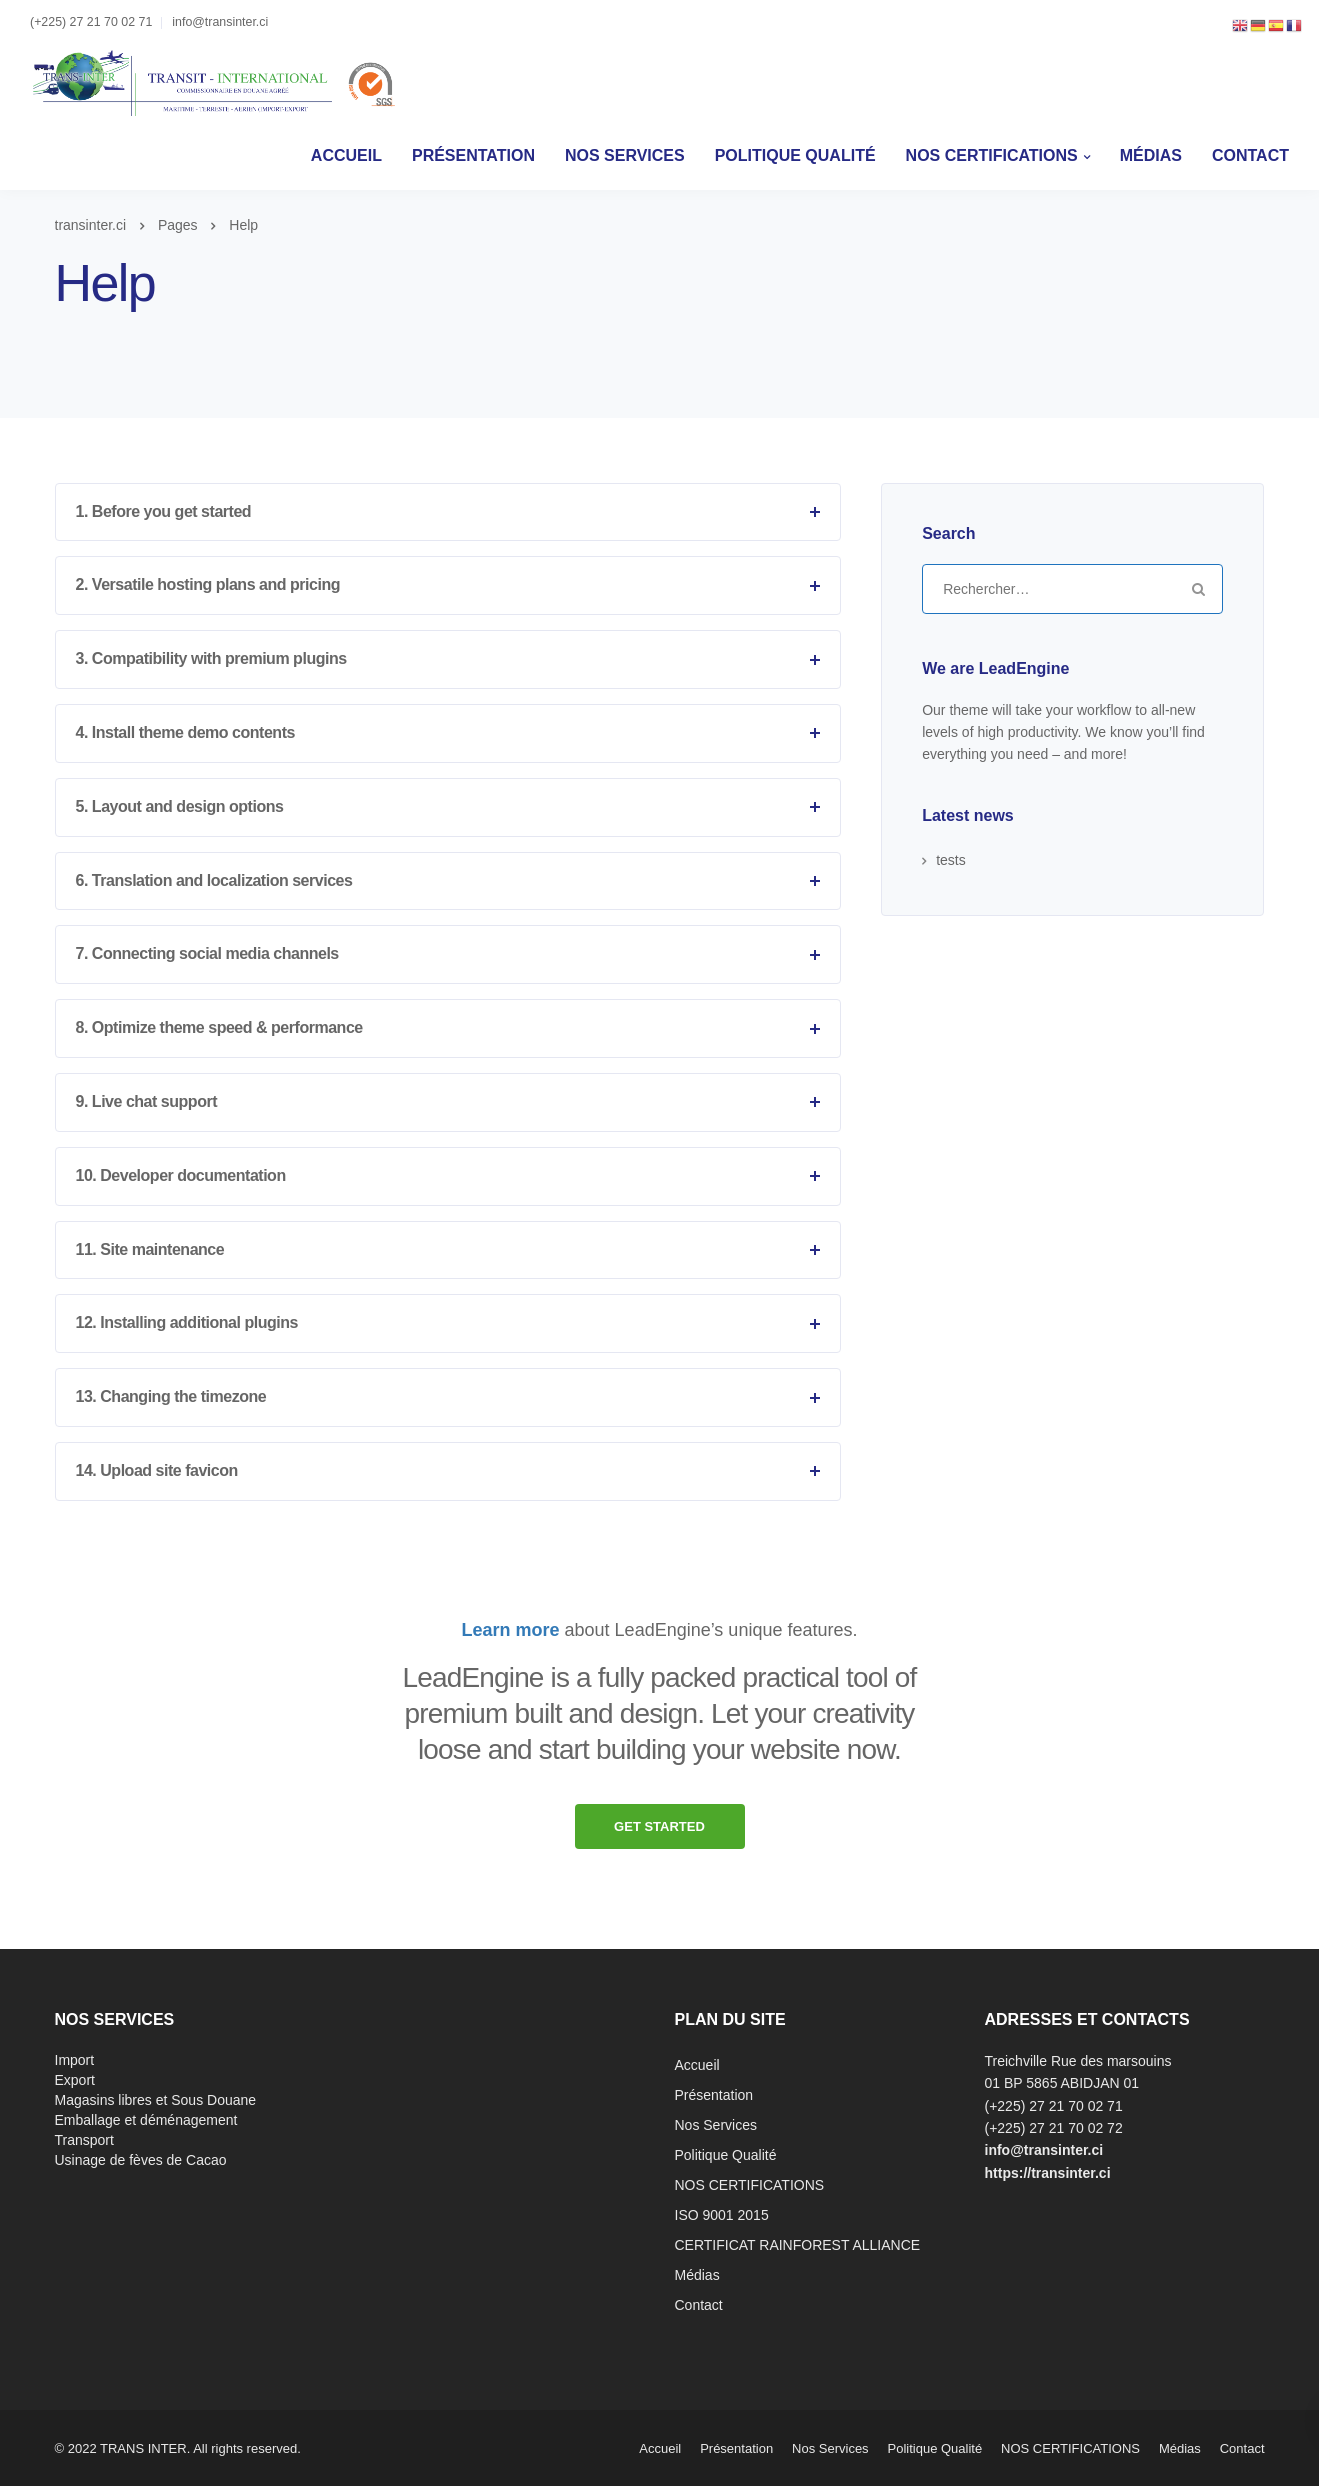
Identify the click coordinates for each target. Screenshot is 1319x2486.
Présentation (473, 155)
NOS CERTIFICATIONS (992, 155)
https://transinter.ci (1048, 2173)
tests (951, 860)
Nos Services (625, 155)
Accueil (346, 155)
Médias (1151, 155)
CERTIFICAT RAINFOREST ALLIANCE (798, 2245)
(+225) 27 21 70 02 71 (91, 22)
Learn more (511, 1630)
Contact (1250, 155)
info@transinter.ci (220, 22)
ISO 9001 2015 (722, 2215)
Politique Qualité (795, 155)
